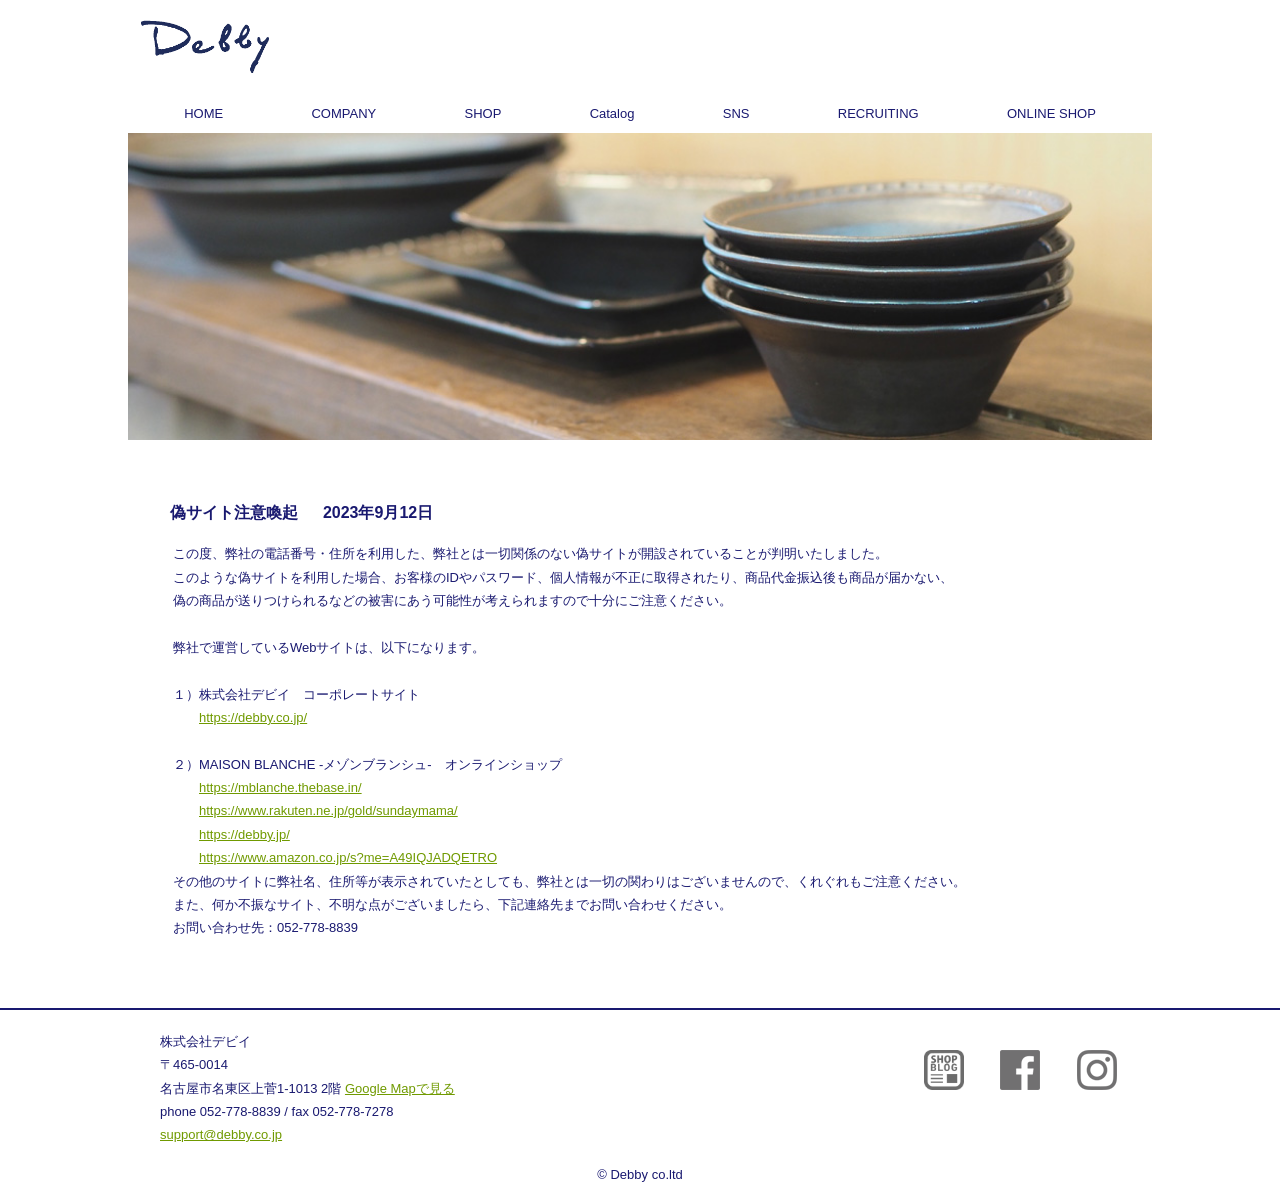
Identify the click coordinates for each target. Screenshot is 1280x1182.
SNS (736, 113)
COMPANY (343, 113)
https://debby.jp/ (244, 834)
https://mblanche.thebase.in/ (280, 787)
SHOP (483, 113)
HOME (203, 113)
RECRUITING (878, 113)
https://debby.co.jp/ (253, 717)
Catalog (612, 113)
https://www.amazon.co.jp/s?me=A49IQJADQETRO (348, 857)
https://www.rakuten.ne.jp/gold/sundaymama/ (328, 810)
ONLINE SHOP (1051, 113)
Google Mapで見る (400, 1088)
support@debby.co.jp (221, 1134)
